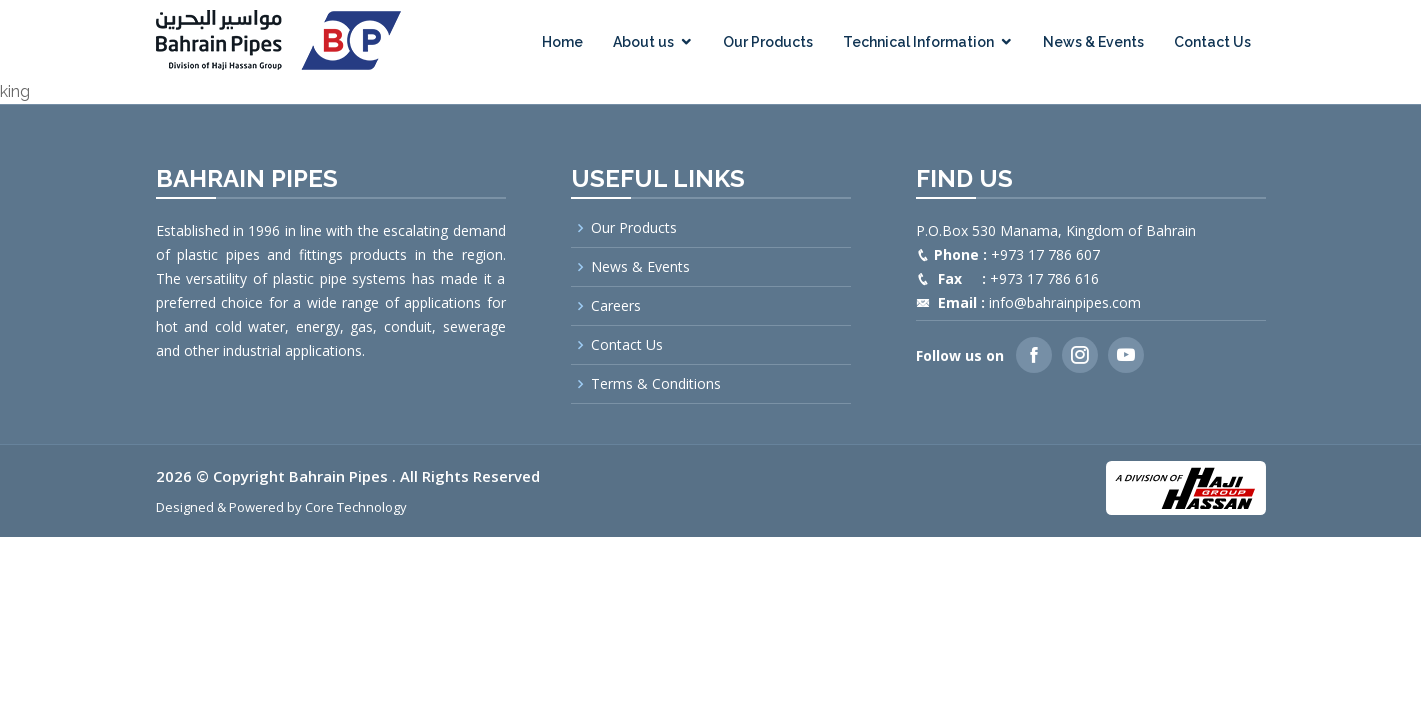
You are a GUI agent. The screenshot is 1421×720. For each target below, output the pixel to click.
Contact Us (1212, 42)
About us (643, 42)
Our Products (768, 42)
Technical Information (918, 42)
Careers (616, 306)
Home (562, 42)
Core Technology (356, 507)
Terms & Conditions (656, 384)
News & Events (1093, 42)
